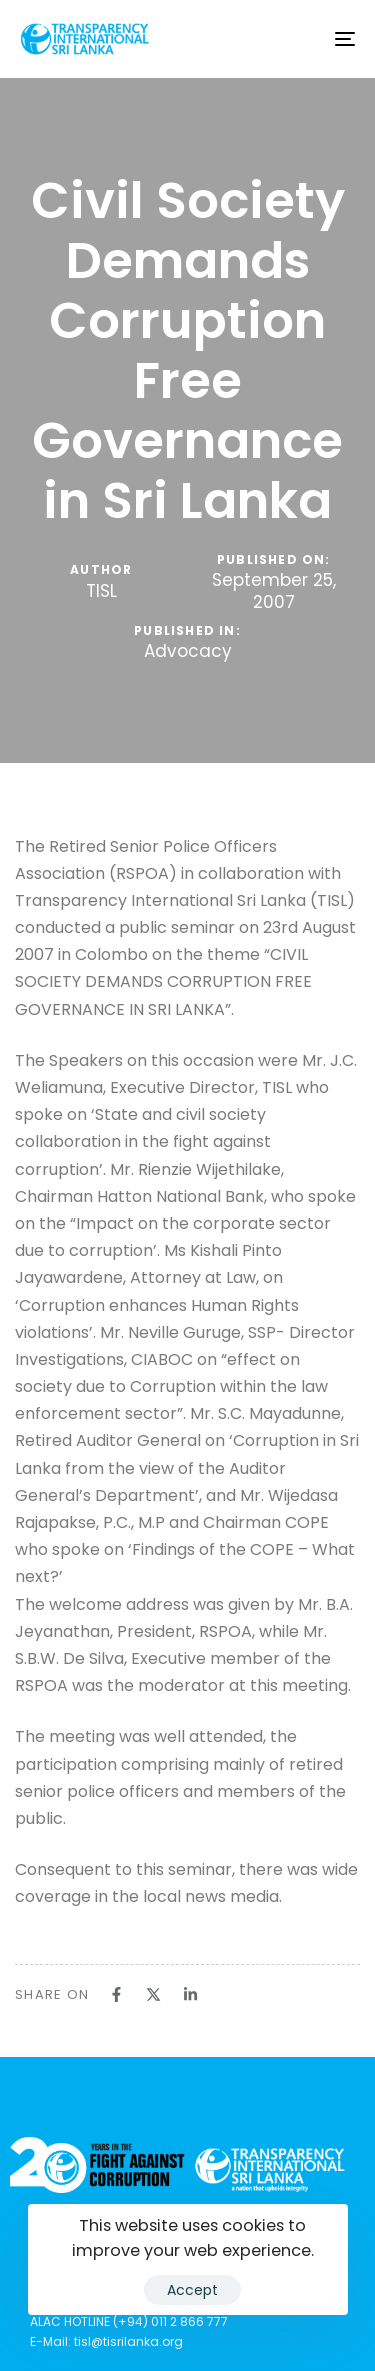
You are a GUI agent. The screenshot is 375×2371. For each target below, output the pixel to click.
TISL (101, 591)
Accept (192, 2290)
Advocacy (188, 652)
